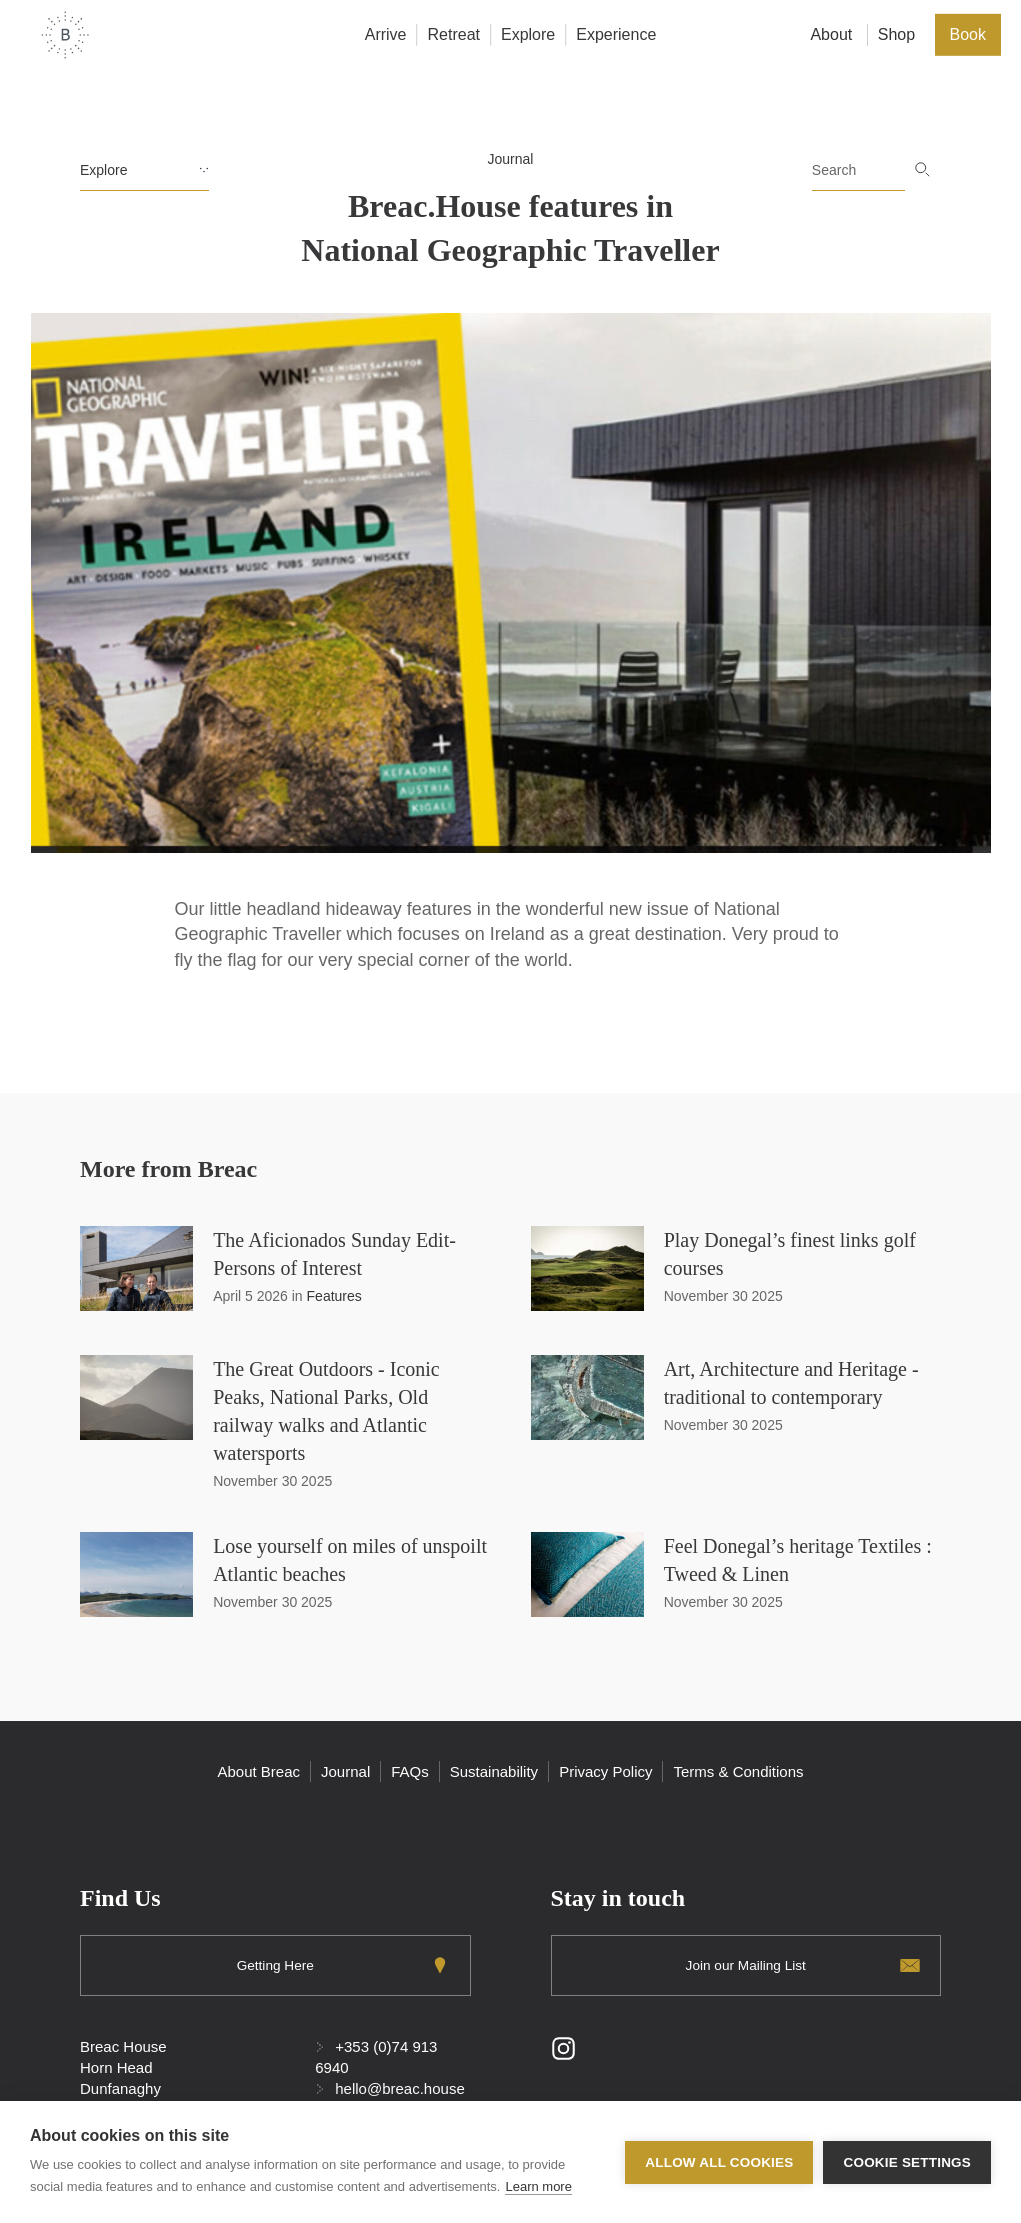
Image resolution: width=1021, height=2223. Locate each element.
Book (968, 34)
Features (334, 1296)
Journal (511, 159)
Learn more (538, 2186)
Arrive (386, 34)
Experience (616, 34)
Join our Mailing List (746, 1965)
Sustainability (494, 1771)
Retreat (454, 34)
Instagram (563, 2049)
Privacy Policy (605, 1771)
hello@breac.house (399, 2089)
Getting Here (275, 1965)
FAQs (410, 1771)
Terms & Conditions (738, 1771)
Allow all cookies (719, 2162)
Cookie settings (907, 2162)
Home (65, 35)
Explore (528, 34)
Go (923, 170)
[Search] (858, 170)
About (831, 34)
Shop (896, 34)
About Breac (258, 1771)
